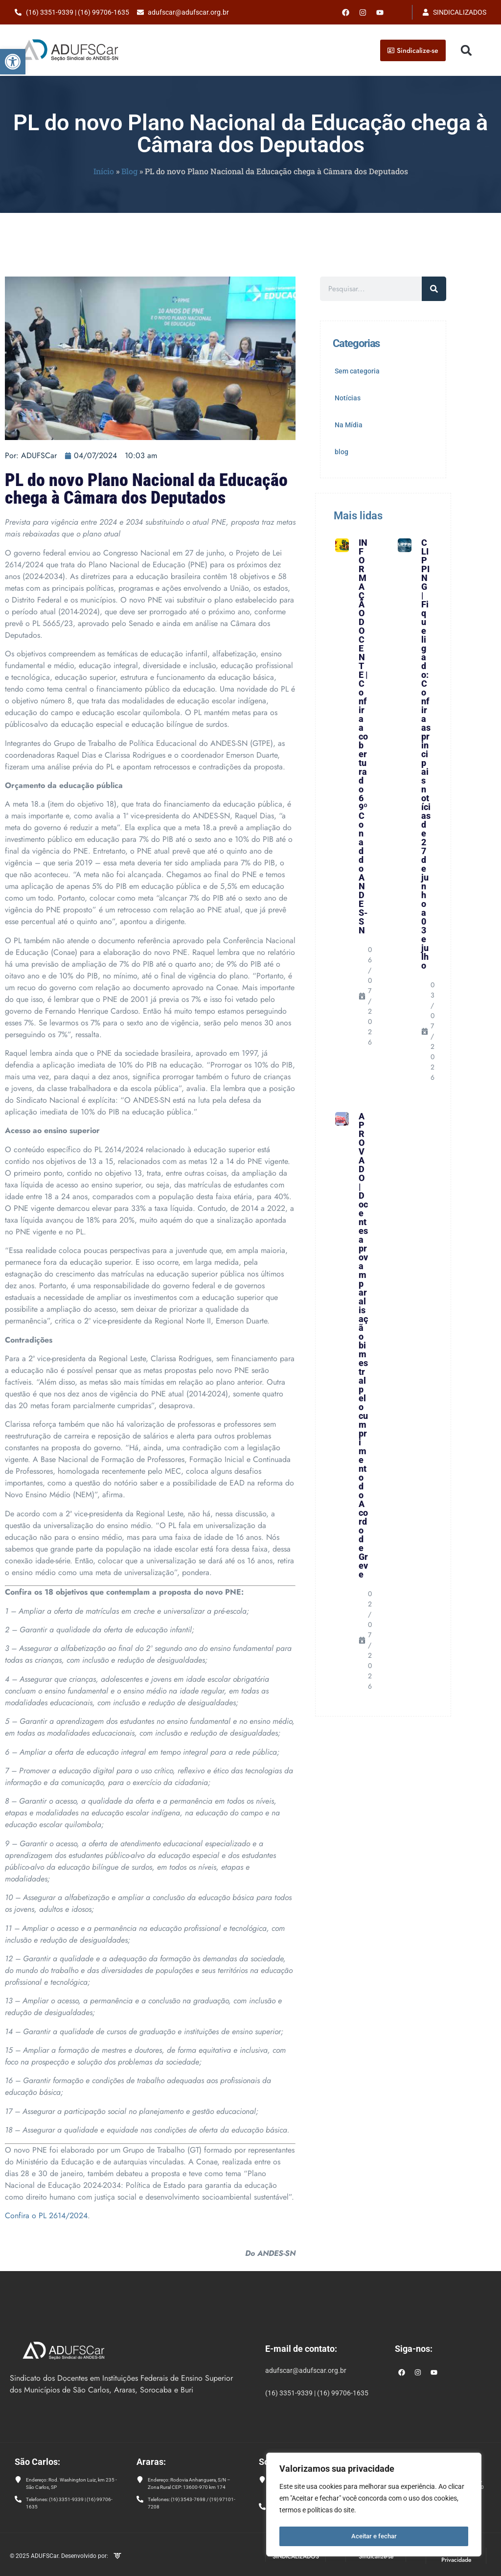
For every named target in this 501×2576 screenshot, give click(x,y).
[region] (373, 2506)
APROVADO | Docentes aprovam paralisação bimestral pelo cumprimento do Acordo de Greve (363, 1345)
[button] (12, 61)
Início (103, 171)
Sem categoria (357, 371)
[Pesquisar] (434, 289)
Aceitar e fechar (374, 2536)
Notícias (348, 398)
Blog (129, 171)
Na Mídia (349, 425)
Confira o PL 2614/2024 (46, 2215)
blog (341, 452)
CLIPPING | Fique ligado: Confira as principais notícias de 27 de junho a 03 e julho (426, 754)
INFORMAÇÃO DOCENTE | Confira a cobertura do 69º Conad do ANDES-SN (363, 736)
